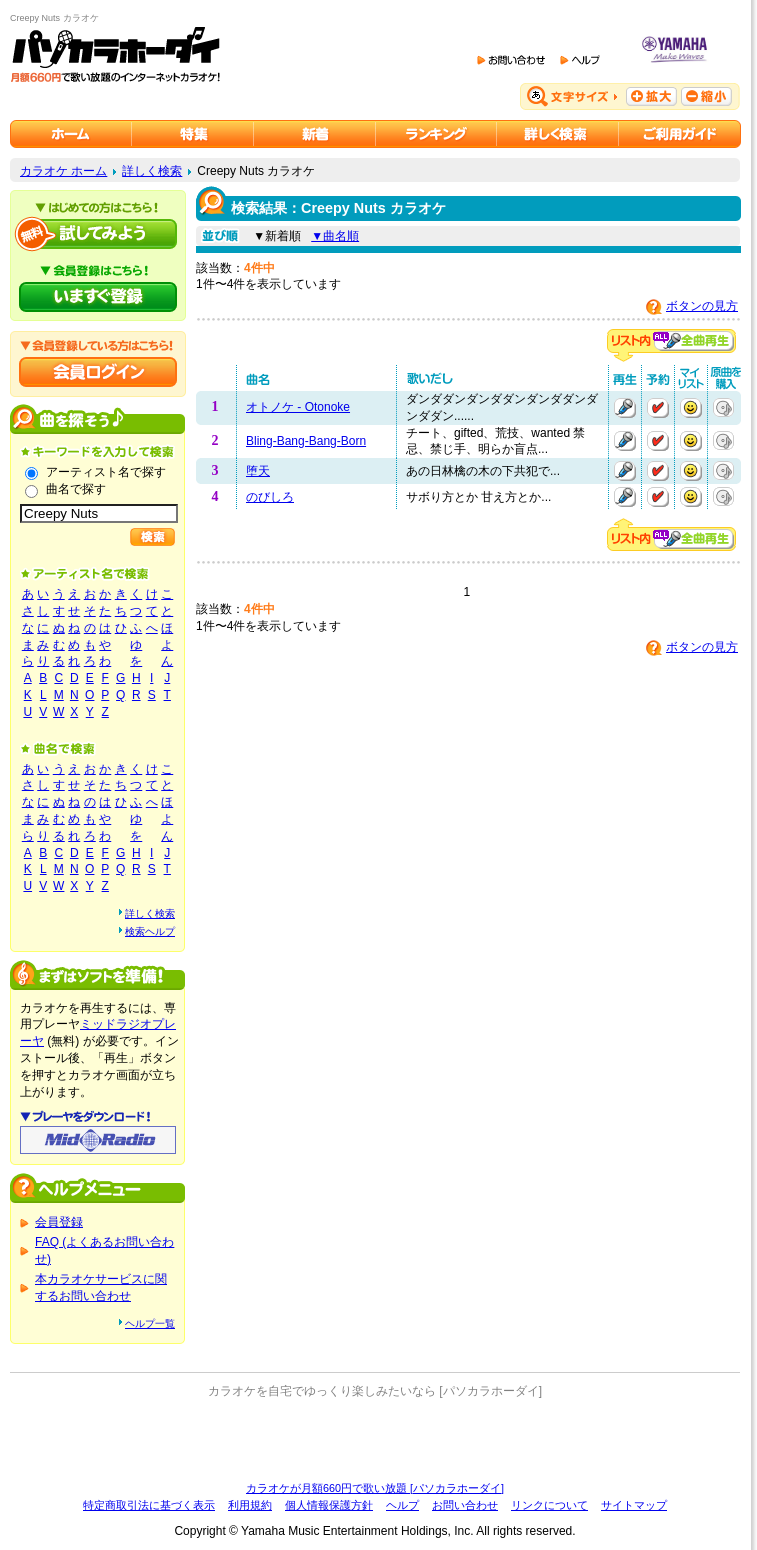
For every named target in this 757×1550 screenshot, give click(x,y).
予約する (658, 408)
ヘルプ (402, 1505)
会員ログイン (98, 372)
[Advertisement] (375, 1440)
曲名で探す (76, 489)
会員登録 (59, 1222)
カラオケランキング (436, 134)
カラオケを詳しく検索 (558, 134)
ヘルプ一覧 (150, 1323)
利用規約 (250, 1505)
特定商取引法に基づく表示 (149, 1505)
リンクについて (549, 1505)
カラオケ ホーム (63, 171)
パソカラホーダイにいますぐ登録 (98, 297)
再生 (625, 408)
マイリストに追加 (691, 408)
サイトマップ (634, 1505)
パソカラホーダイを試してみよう (98, 234)
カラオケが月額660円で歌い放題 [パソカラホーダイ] (375, 1488)
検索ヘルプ (150, 931)
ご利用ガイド (680, 134)
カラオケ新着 (315, 134)
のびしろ (270, 497)
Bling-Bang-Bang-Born (306, 441)
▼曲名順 (335, 236)
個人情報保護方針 (329, 1505)
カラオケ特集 (193, 134)
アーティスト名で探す (106, 472)
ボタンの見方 (702, 306)
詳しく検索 (152, 171)
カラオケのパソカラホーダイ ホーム (71, 134)
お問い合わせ (465, 1505)
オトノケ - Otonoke (298, 407)
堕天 (258, 471)
